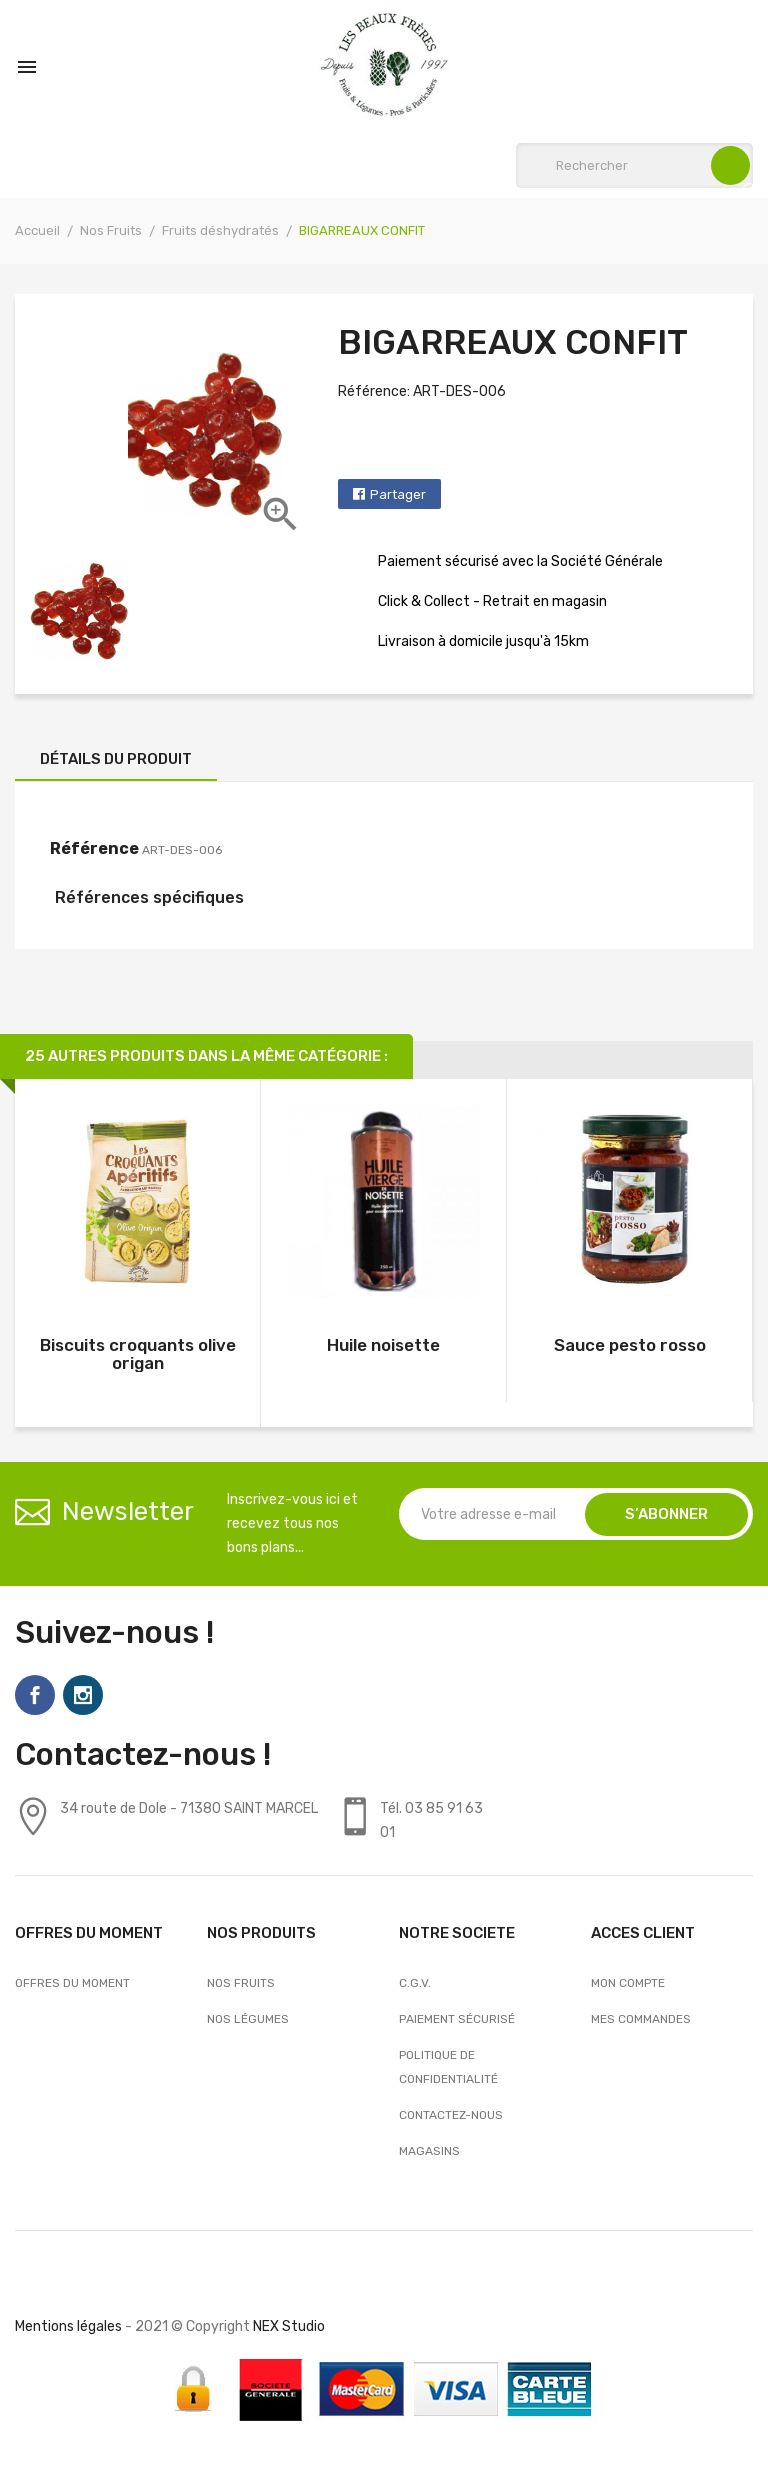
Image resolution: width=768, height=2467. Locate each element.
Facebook (35, 1695)
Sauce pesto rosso (630, 1345)
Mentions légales (68, 2326)
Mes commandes (641, 2019)
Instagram (83, 1695)
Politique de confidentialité (448, 2067)
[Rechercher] (634, 165)
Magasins (429, 2151)
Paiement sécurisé (457, 2019)
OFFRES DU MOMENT (72, 1983)
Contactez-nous (451, 2115)
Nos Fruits (241, 1983)
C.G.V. (415, 1983)
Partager (398, 494)
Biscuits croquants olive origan (138, 1354)
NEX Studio (289, 2326)
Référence (94, 848)
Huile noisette (383, 1345)
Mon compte (628, 1983)
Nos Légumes (248, 2019)
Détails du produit (116, 759)
